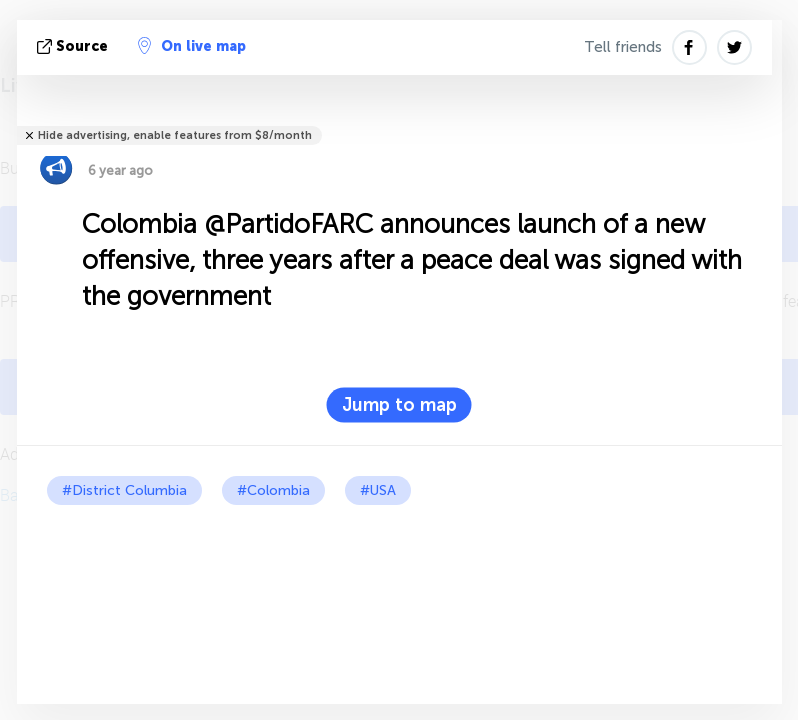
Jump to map (399, 405)
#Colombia (273, 490)
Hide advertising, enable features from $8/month (175, 135)
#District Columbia (124, 490)
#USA (378, 490)
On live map (192, 46)
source (74, 46)
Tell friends (623, 47)
